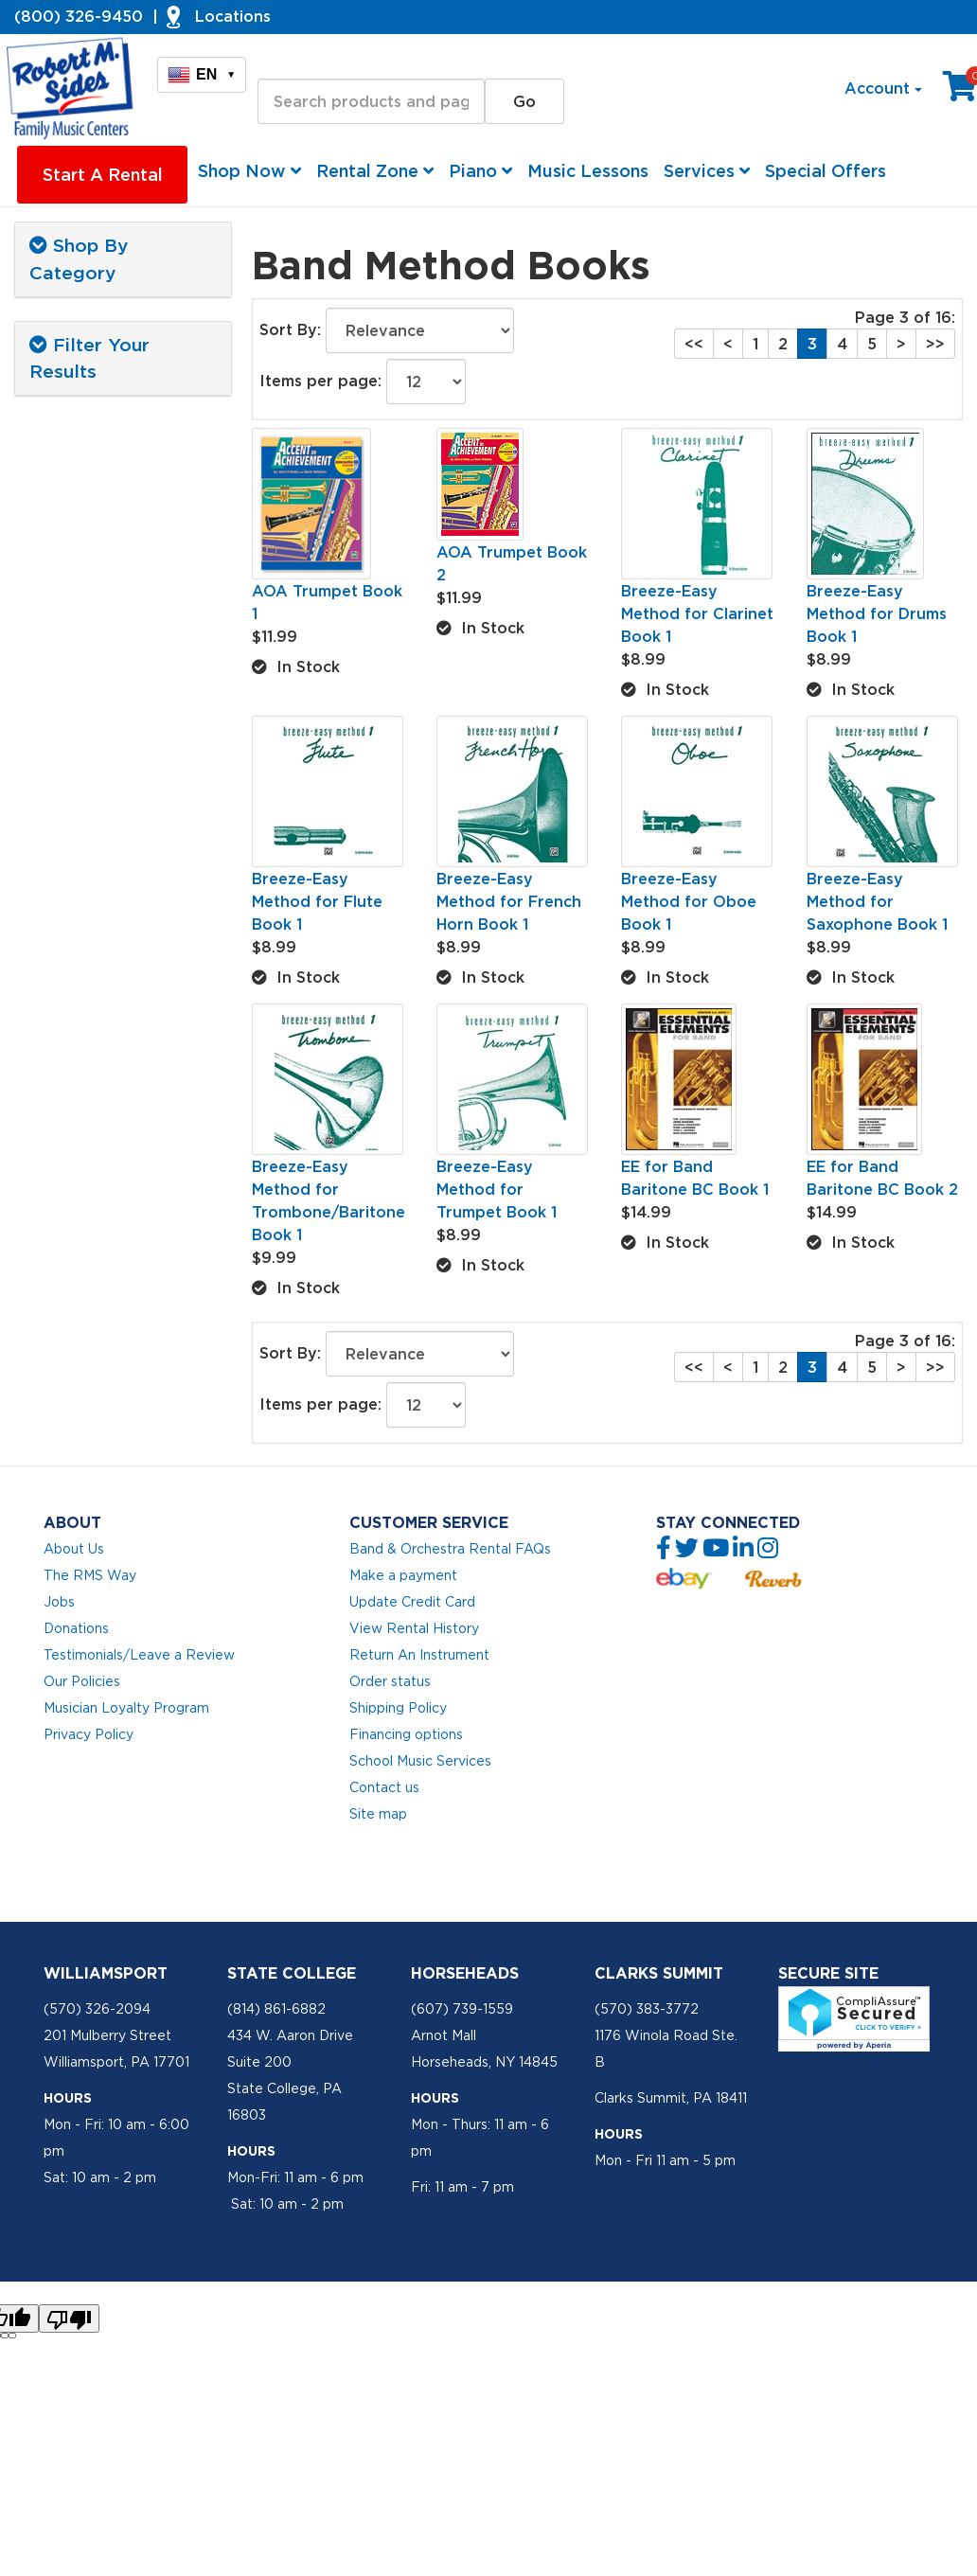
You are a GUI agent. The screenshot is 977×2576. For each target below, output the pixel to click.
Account (883, 88)
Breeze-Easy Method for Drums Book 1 (877, 613)
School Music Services (420, 1760)
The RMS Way (90, 1575)
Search (284, 61)
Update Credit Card (412, 1601)
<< (693, 343)
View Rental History (414, 1628)
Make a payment (403, 1575)
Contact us (384, 1787)
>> (935, 343)
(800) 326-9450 (78, 16)
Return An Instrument (419, 1654)
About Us (74, 1548)
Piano (480, 171)
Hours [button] (68, 2097)
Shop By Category (78, 259)
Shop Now (249, 171)
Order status (390, 1681)
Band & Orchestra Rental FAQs (450, 1548)
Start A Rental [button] (103, 175)
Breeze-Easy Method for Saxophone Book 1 (877, 901)
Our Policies (82, 1681)
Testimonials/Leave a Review (139, 1654)
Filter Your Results (89, 358)
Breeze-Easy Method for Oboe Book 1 (688, 901)
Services (707, 171)
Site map (378, 1813)
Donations (76, 1628)
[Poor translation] (69, 2318)
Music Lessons (587, 171)
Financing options (406, 1734)
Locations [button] (233, 16)
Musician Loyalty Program (126, 1707)
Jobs (59, 1601)
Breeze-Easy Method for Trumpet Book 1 (496, 1189)
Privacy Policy (88, 1734)
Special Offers (825, 171)
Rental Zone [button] (375, 171)
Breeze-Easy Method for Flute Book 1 (317, 901)
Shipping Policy (398, 1707)
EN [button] (202, 74)
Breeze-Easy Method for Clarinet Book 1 (697, 613)
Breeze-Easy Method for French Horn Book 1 (508, 901)
